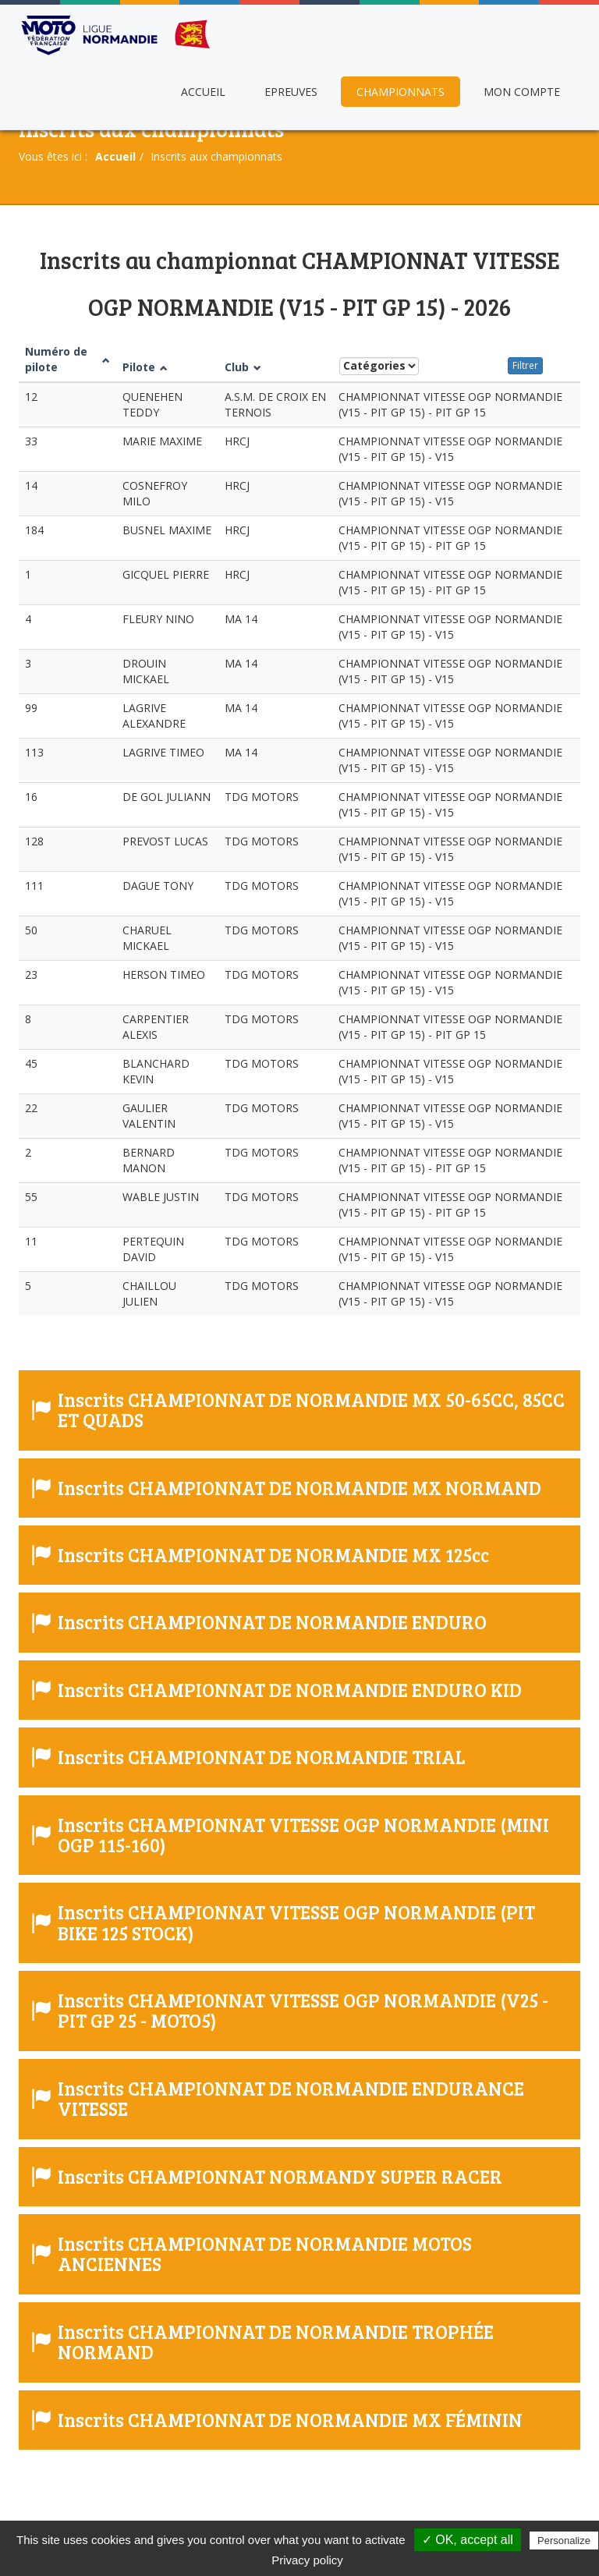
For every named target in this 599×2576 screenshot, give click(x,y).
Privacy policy (307, 2560)
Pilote (145, 367)
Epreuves (290, 91)
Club (243, 367)
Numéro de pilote (67, 359)
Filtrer (525, 365)
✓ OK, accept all (467, 2539)
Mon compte (522, 91)
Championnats (400, 91)
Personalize (563, 2540)
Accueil (203, 91)
